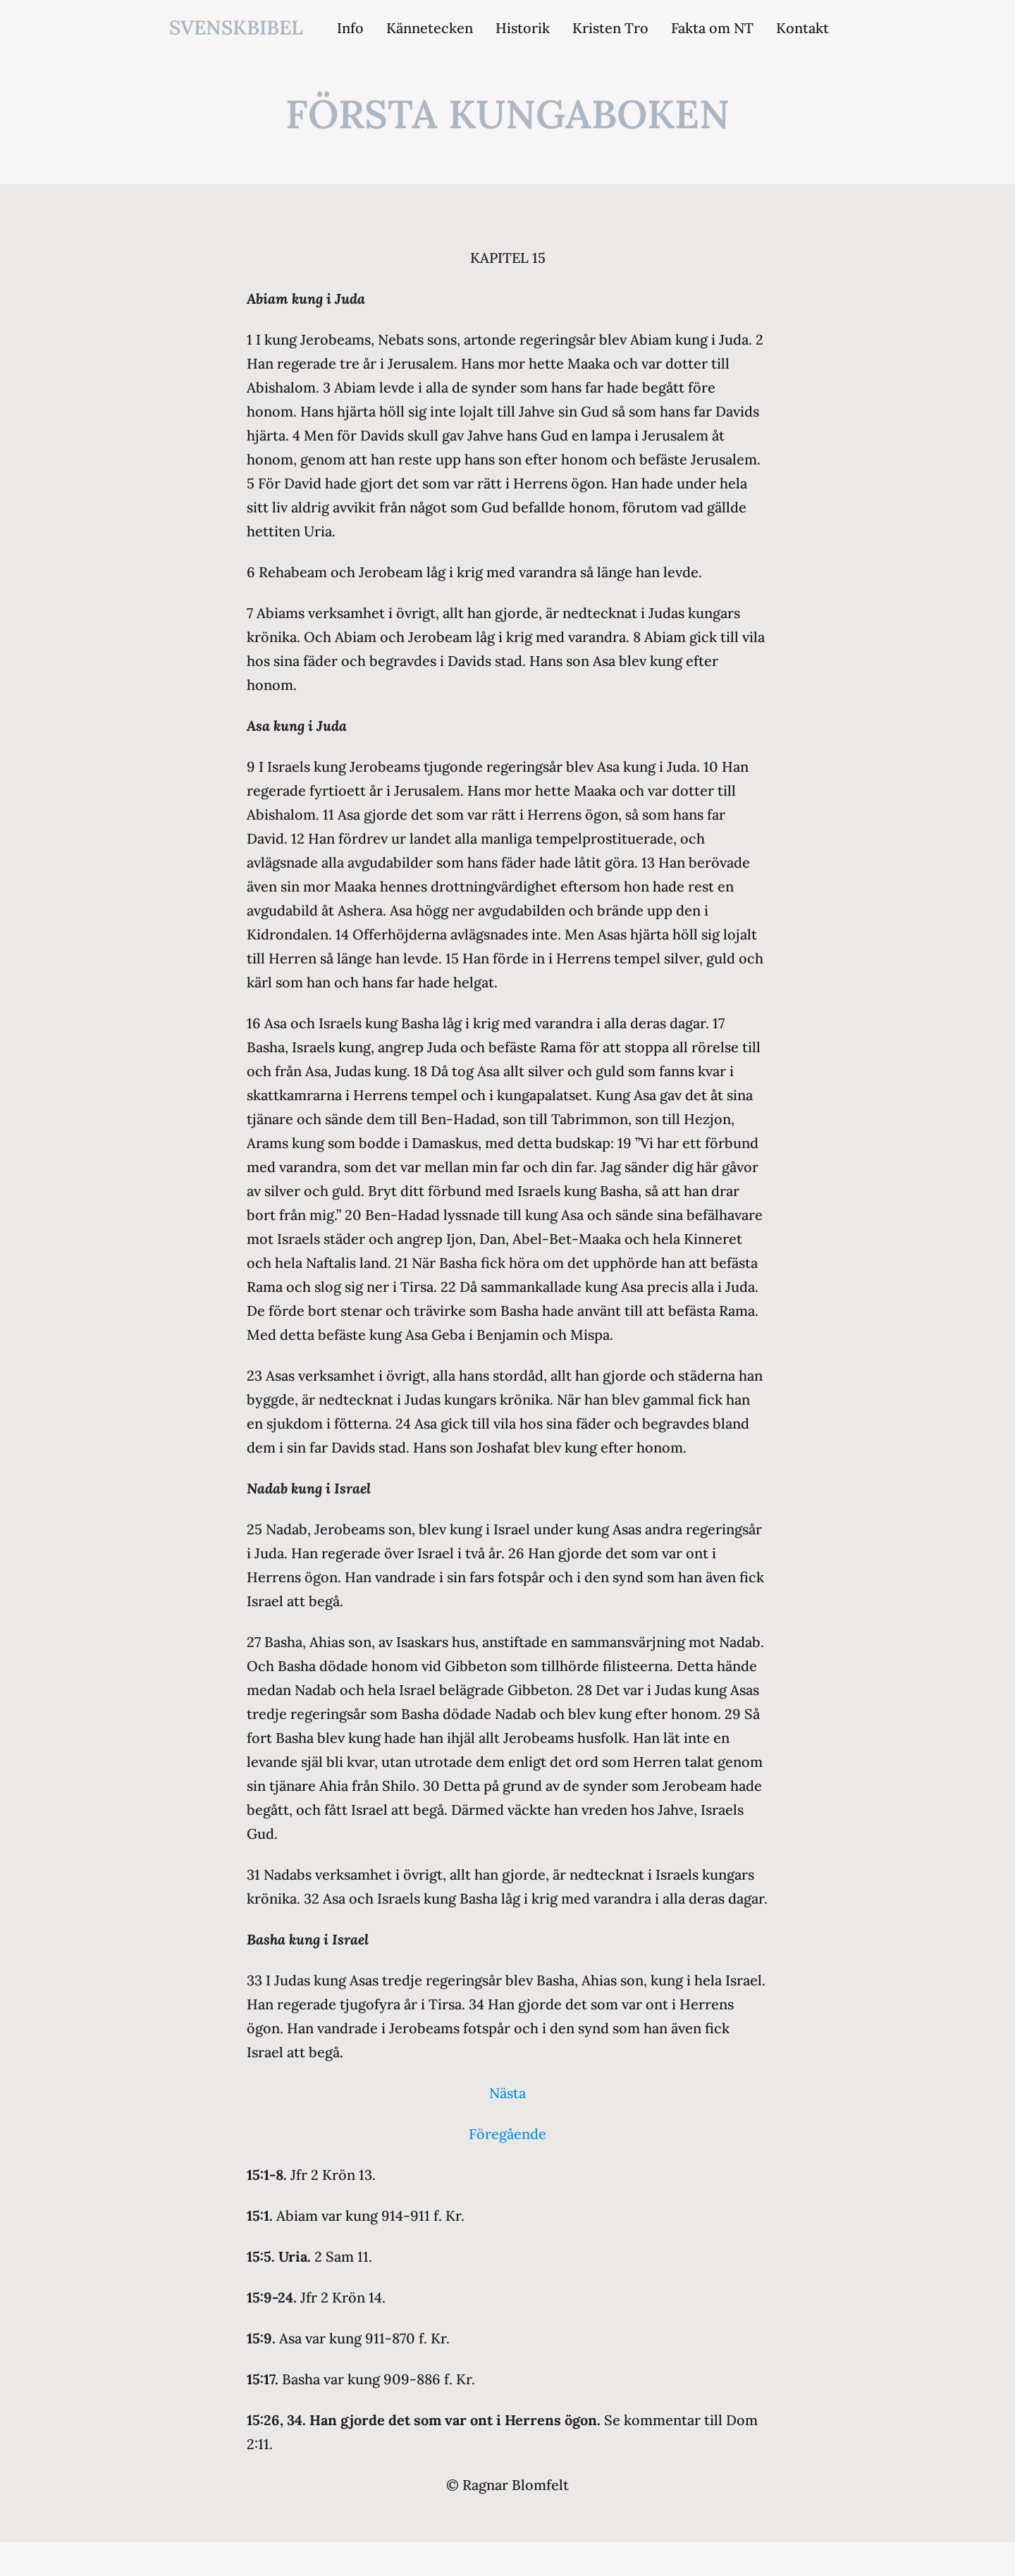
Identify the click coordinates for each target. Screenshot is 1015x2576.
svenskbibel (236, 27)
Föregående (507, 2134)
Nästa (507, 2093)
